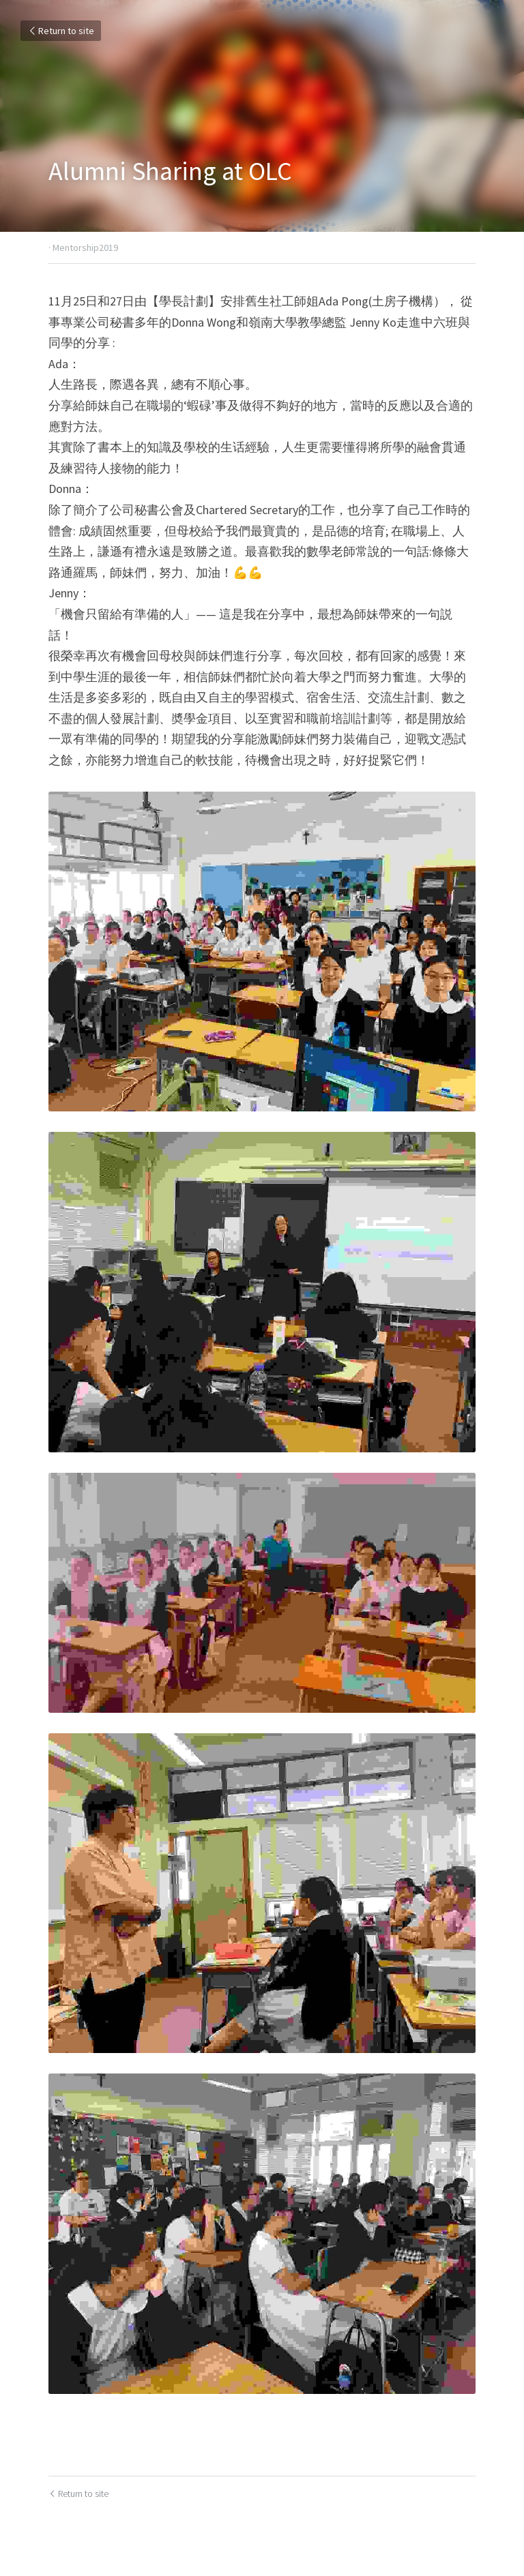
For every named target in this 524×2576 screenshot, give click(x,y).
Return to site (60, 31)
